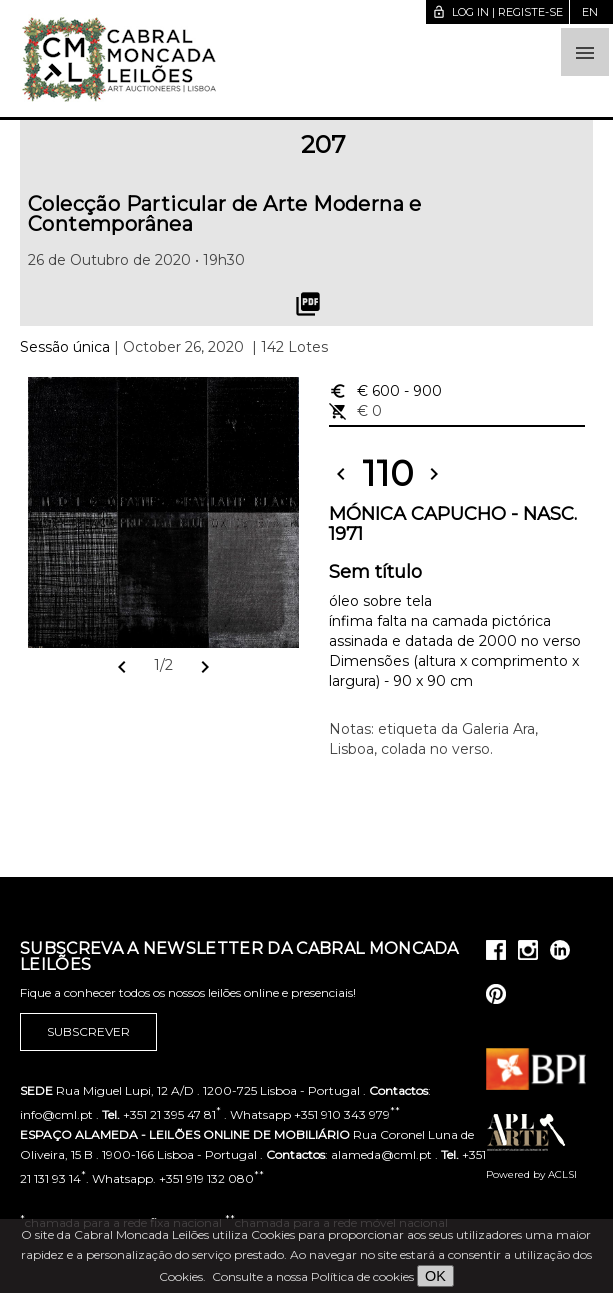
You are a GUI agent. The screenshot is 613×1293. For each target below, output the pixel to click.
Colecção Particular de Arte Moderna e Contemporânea (225, 214)
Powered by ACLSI (531, 1174)
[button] (585, 52)
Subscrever (88, 1032)
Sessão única (65, 347)
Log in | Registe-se (497, 12)
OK (435, 1276)
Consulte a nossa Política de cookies (313, 1276)
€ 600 (385, 391)
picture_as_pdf (308, 304)
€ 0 (355, 411)
